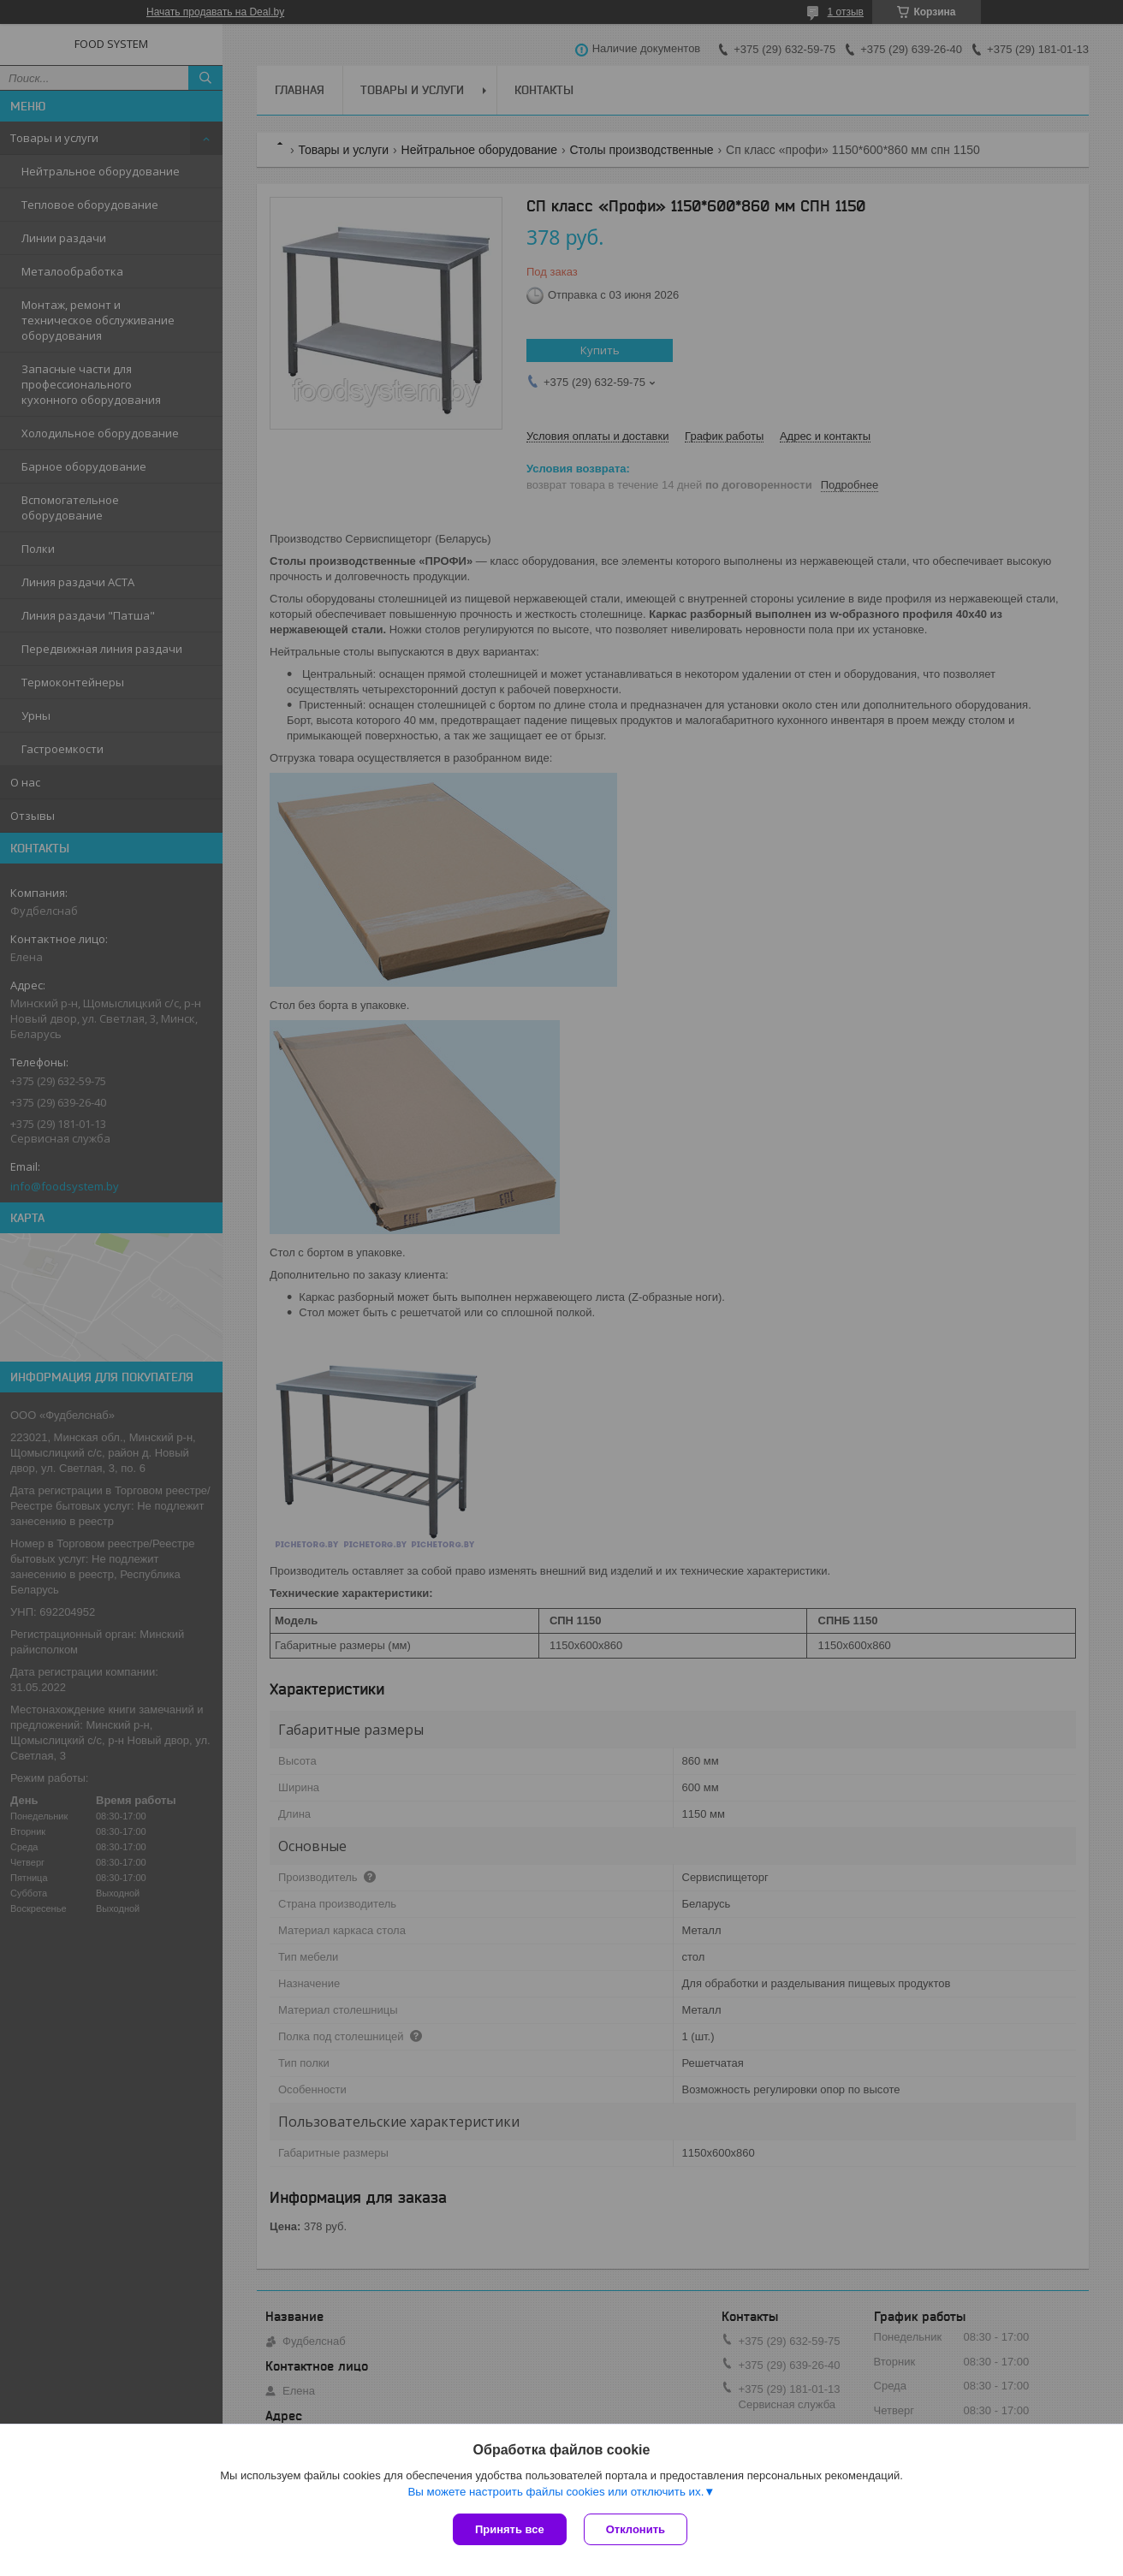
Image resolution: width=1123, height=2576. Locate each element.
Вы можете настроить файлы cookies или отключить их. (555, 2491)
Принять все (509, 2529)
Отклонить (635, 2529)
